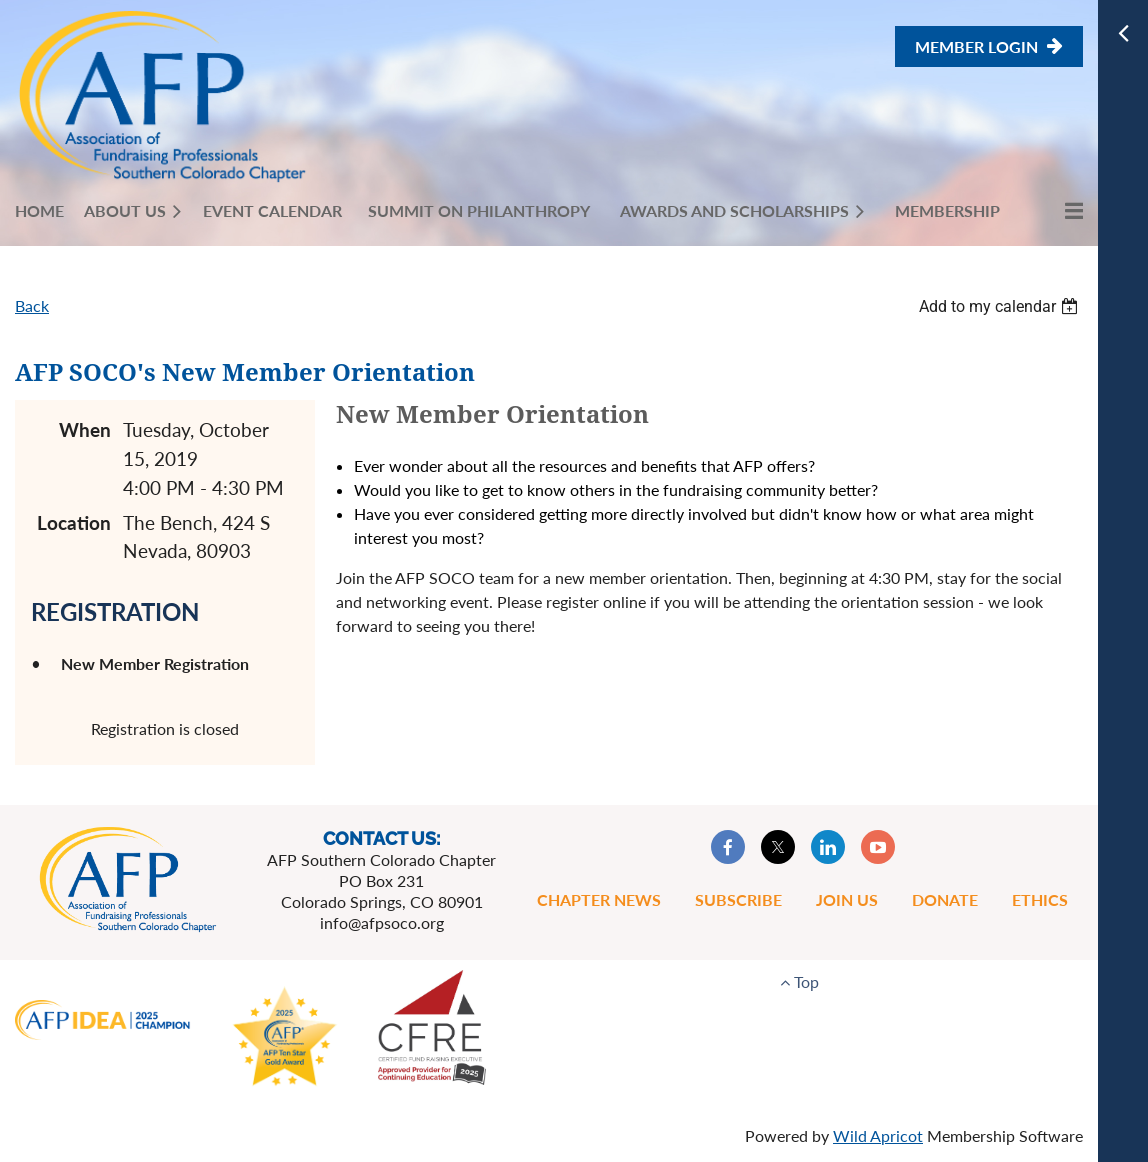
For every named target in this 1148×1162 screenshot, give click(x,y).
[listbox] (1001, 306)
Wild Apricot (878, 1135)
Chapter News (599, 899)
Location (74, 522)
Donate (945, 899)
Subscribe (738, 899)
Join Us (847, 899)
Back (32, 305)
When (85, 429)
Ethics (1040, 899)
